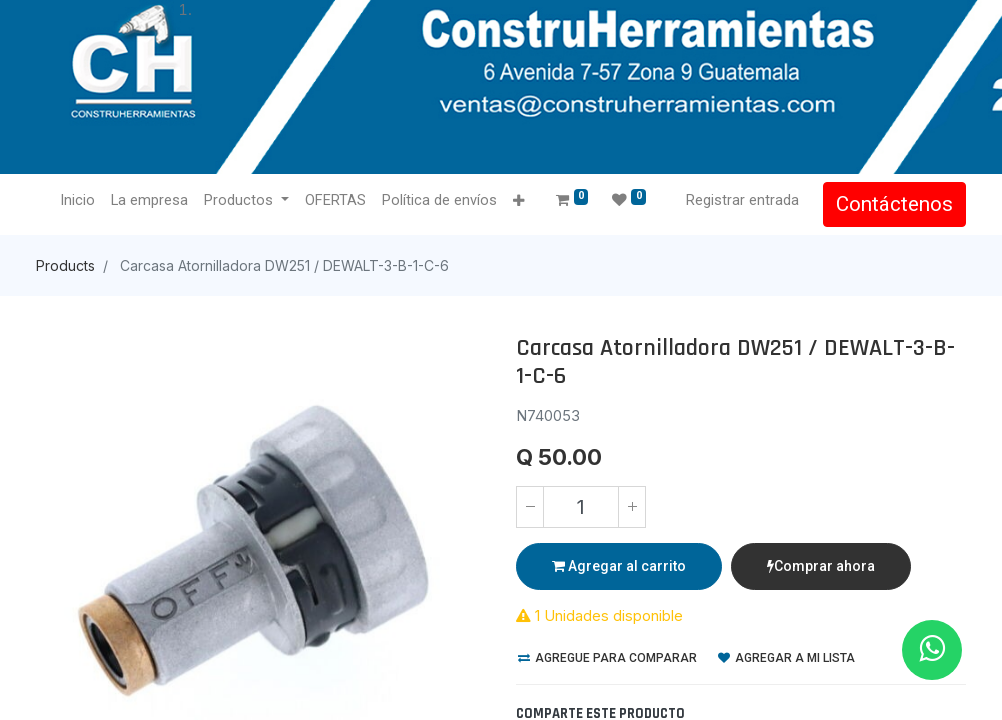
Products (65, 265)
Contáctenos (894, 204)
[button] (518, 201)
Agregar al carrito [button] (619, 566)
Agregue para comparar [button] (607, 658)
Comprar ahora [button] (821, 566)
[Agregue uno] (632, 507)
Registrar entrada (742, 200)
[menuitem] (77, 201)
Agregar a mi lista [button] (786, 658)
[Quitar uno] (530, 507)
